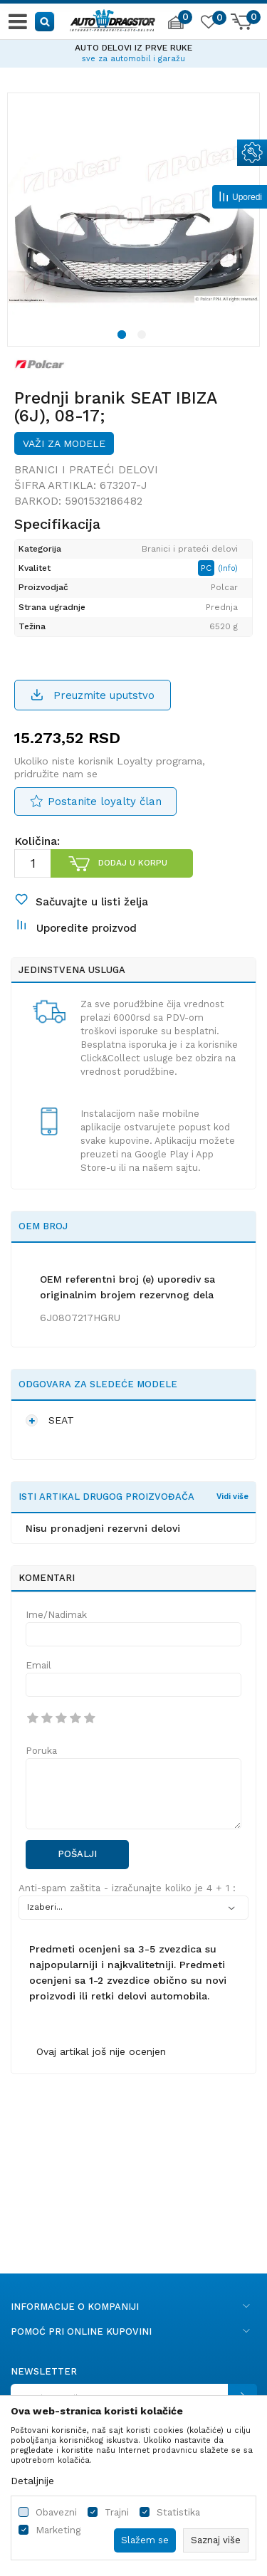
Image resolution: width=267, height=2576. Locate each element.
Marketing (58, 2530)
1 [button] (123, 336)
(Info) (228, 568)
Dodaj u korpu (132, 863)
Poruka (41, 1750)
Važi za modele (64, 443)
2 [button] (144, 336)
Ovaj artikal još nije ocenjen (101, 2051)
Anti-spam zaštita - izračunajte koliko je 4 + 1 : (127, 1888)
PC (207, 568)
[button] (45, 21)
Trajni (117, 2512)
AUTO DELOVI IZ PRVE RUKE (133, 48)
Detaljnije (32, 2480)
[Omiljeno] (208, 24)
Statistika (178, 2512)
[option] (133, 51)
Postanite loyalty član (105, 801)
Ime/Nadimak (56, 1614)
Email (38, 1665)
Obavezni (56, 2512)
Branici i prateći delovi (86, 469)
